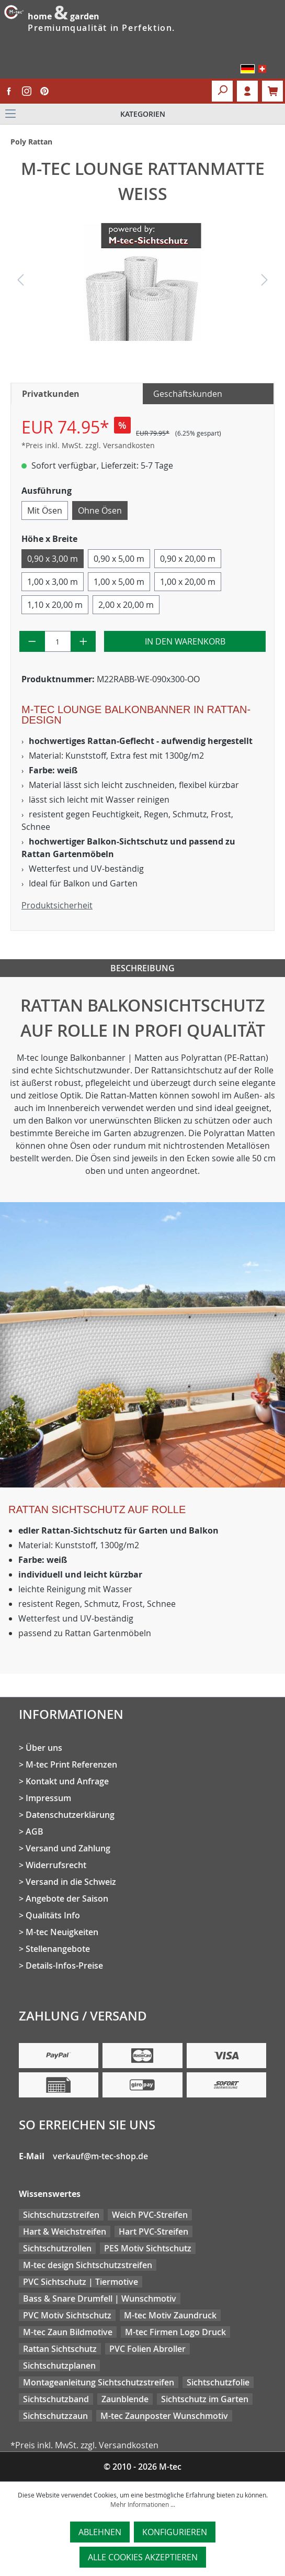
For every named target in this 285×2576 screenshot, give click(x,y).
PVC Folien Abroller (147, 2349)
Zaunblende (125, 2399)
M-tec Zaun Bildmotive (67, 2332)
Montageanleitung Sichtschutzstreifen (98, 2382)
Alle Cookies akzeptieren (143, 2557)
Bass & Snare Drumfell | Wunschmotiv (99, 2298)
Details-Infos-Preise (64, 1965)
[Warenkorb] (272, 91)
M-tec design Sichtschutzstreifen (87, 2265)
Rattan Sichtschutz (60, 2349)
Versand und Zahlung (68, 1848)
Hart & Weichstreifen (64, 2231)
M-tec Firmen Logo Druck (175, 2332)
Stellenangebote (58, 1949)
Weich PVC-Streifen (150, 2214)
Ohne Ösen (100, 510)
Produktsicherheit (57, 905)
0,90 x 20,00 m (187, 558)
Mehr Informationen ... (142, 2504)
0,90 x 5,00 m (119, 558)
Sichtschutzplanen (59, 2365)
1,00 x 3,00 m (52, 581)
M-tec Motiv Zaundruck (170, 2315)
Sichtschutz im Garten (204, 2399)
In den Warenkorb (185, 641)
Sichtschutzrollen (57, 2248)
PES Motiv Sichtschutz (147, 2248)
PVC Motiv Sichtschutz (67, 2315)
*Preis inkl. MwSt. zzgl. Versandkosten (88, 445)
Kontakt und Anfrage (67, 1781)
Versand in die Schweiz (71, 1881)
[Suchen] (222, 91)
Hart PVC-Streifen (153, 2231)
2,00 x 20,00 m (126, 604)
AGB (34, 1831)
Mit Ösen (44, 510)
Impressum (48, 1798)
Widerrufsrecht (56, 1865)
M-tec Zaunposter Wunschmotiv (164, 2416)
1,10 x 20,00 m (55, 604)
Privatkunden (50, 393)
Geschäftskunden (187, 393)
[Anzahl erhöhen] (83, 641)
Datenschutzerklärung (70, 1814)
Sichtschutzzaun (55, 2416)
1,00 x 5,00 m (119, 581)
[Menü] (142, 114)
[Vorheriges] (20, 282)
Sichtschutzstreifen (61, 2214)
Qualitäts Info (53, 1915)
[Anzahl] (57, 641)
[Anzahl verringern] (32, 641)
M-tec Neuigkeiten (62, 1932)
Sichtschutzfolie (218, 2382)
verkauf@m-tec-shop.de (100, 2156)
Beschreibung (142, 968)
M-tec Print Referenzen (71, 1764)
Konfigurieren (174, 2532)
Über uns (44, 1747)
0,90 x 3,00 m (52, 558)
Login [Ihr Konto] (247, 91)
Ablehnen (99, 2532)
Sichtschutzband (56, 2399)
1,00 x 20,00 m (187, 581)
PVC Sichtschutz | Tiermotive (80, 2282)
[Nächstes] (264, 282)
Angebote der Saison (67, 1898)
